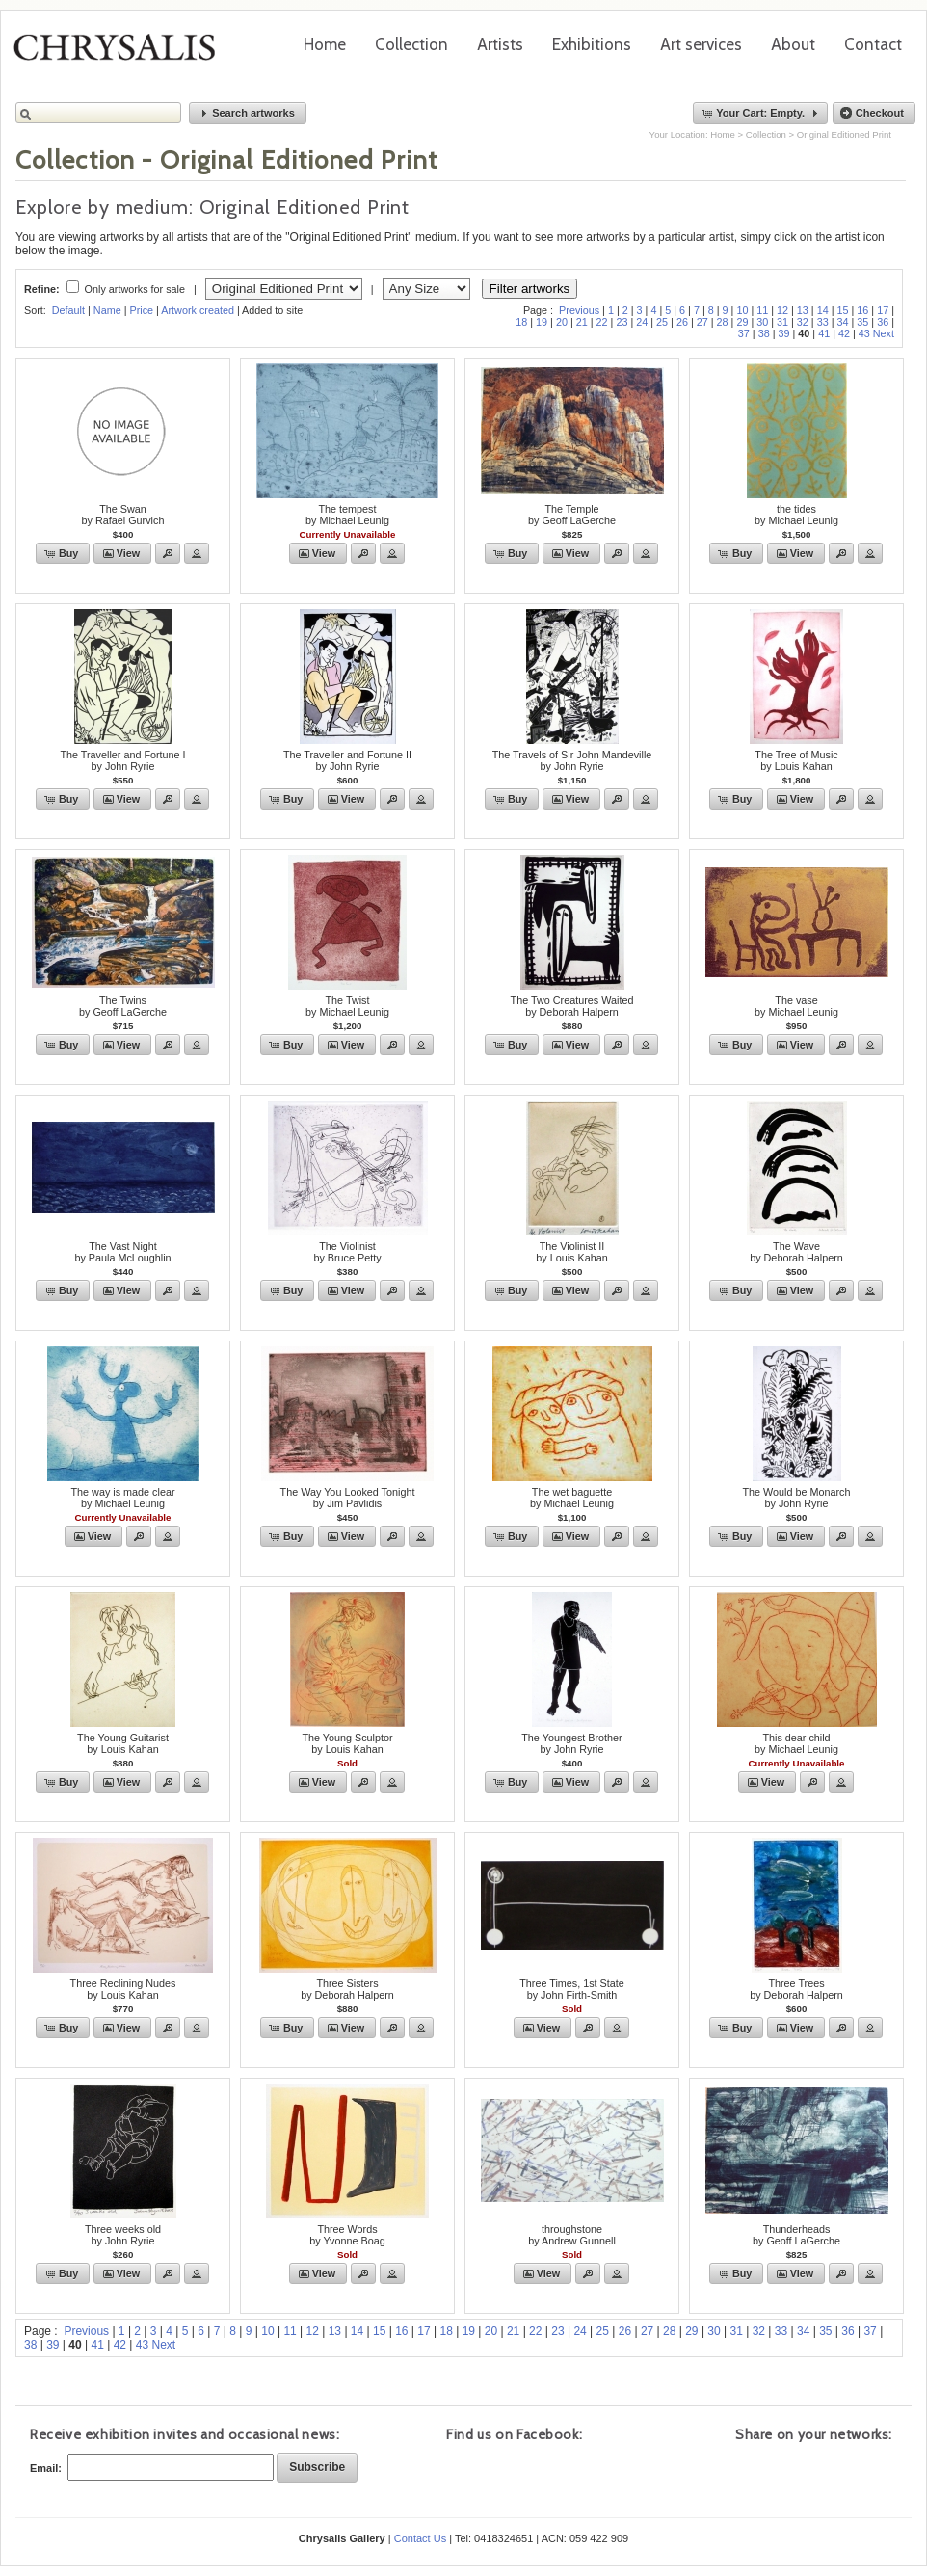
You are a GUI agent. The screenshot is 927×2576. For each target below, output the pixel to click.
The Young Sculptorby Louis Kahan (347, 1743)
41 (824, 333)
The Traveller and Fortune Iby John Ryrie (122, 760)
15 (843, 310)
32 (802, 322)
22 (602, 322)
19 (541, 322)
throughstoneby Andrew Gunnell (572, 2234)
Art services (701, 44)
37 (744, 333)
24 (642, 322)
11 (762, 310)
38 (764, 333)
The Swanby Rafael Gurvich (123, 514)
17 (882, 310)
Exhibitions (591, 44)
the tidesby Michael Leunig (796, 514)
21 (582, 322)
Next (883, 333)
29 (742, 322)
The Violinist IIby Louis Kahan (571, 1251)
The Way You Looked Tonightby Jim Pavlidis (347, 1497)
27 (702, 322)
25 (662, 322)
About (793, 44)
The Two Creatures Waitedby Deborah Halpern (572, 1006)
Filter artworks (530, 288)
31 (782, 322)
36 (882, 322)
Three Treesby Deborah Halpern (796, 1989)
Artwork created (197, 310)
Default (68, 310)
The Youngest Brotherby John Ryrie (571, 1743)
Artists (500, 44)
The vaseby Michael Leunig (796, 1006)
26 (682, 322)
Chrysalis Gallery (121, 54)
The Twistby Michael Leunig (347, 1006)
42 (844, 333)
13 (802, 310)
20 (562, 322)
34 (843, 322)
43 (864, 333)
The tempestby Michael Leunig (347, 514)
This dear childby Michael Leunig (796, 1743)
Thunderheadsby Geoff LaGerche (796, 2234)
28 (722, 322)
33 (823, 322)
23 (621, 322)
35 (862, 322)
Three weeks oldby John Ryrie (123, 2234)
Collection (411, 44)
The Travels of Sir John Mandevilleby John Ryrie (572, 760)
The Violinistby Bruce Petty (347, 1251)
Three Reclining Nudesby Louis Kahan (123, 1989)
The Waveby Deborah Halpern (796, 1251)
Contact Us (420, 2538)
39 (783, 333)
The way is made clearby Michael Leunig (122, 1497)
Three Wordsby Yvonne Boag (346, 2234)
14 (823, 310)
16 (862, 310)
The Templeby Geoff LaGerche (572, 514)
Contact (873, 44)
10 (742, 310)
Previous (579, 310)
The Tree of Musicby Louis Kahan (796, 760)
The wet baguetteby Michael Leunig (572, 1497)
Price (141, 310)
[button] (247, 113)
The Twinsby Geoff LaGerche (123, 1006)
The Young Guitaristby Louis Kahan (123, 1743)
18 (521, 322)
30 (762, 322)
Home (325, 44)
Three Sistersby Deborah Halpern (347, 1989)
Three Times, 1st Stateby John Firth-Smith (571, 1989)
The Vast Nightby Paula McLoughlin (122, 1251)
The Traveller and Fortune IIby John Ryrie (347, 760)
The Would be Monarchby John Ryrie (796, 1497)
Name (107, 310)
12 (782, 310)
